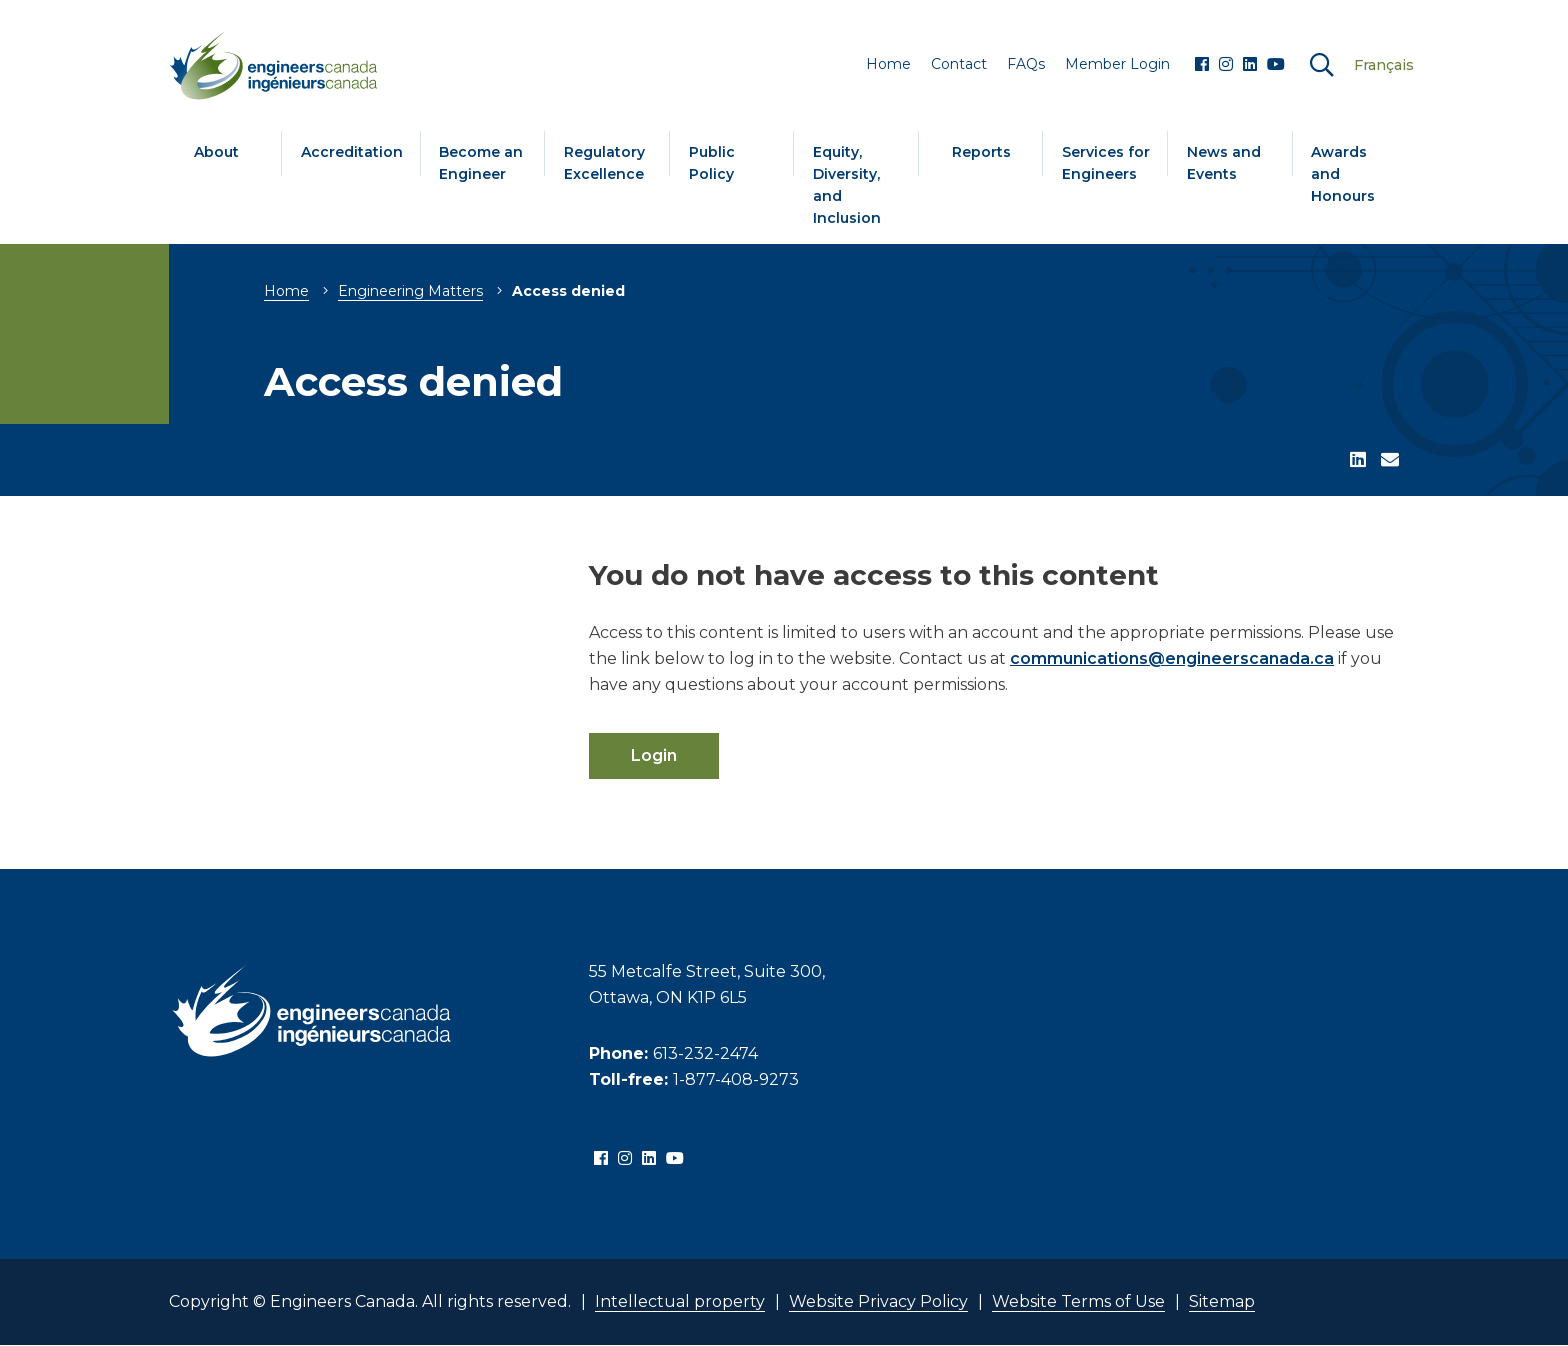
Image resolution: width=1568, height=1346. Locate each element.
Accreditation (352, 152)
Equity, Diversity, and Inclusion (847, 185)
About (216, 152)
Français (1384, 65)
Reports (981, 152)
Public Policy (712, 163)
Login (654, 755)
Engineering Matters (410, 291)
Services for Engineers (1106, 163)
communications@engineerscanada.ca (1172, 658)
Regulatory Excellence (604, 163)
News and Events (1224, 163)
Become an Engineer (481, 163)
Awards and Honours (1343, 174)
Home (286, 291)
